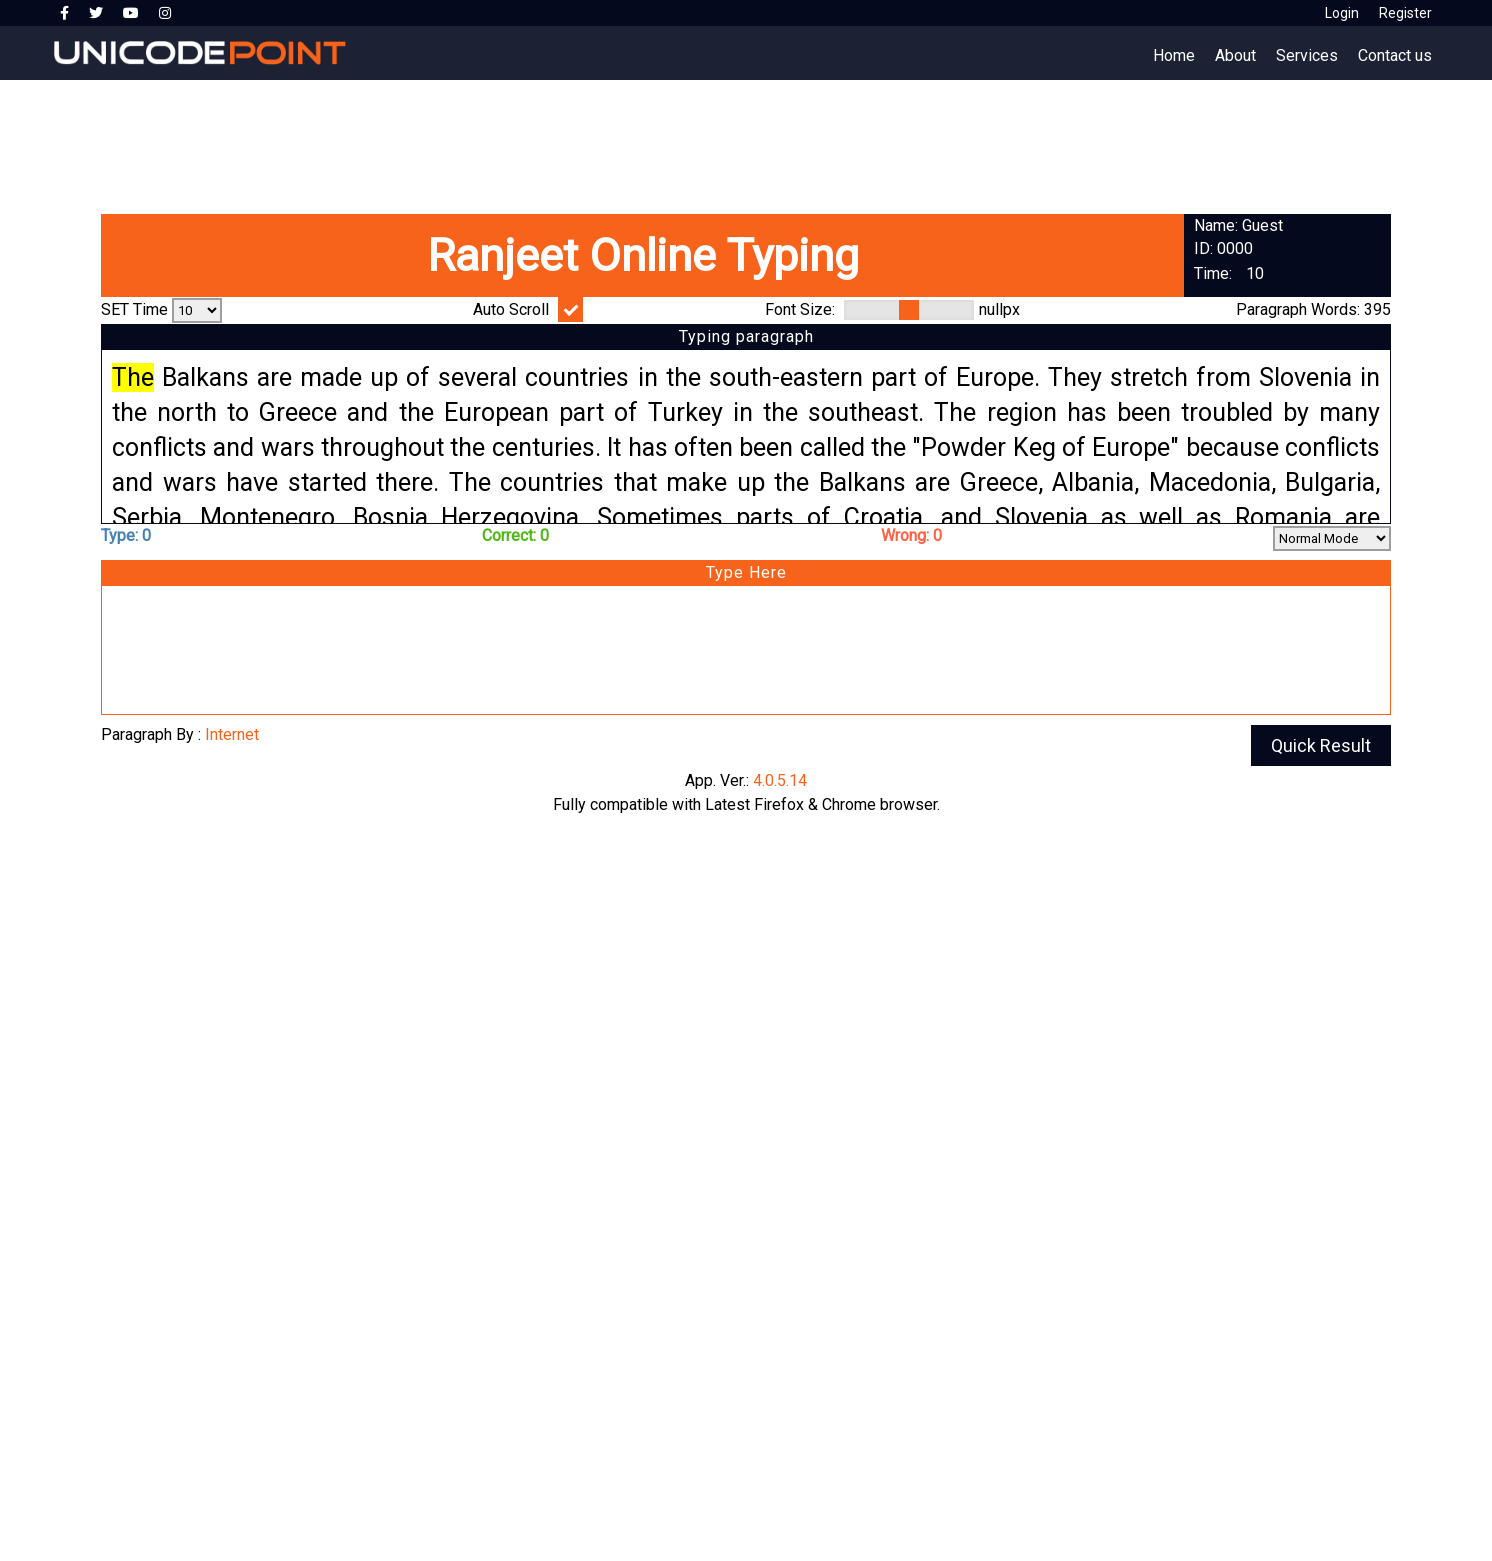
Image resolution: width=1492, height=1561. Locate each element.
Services (1307, 55)
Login (1342, 13)
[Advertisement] (600, 140)
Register (1405, 13)
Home (1174, 55)
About (1235, 55)
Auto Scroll (511, 309)
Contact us (1395, 55)
